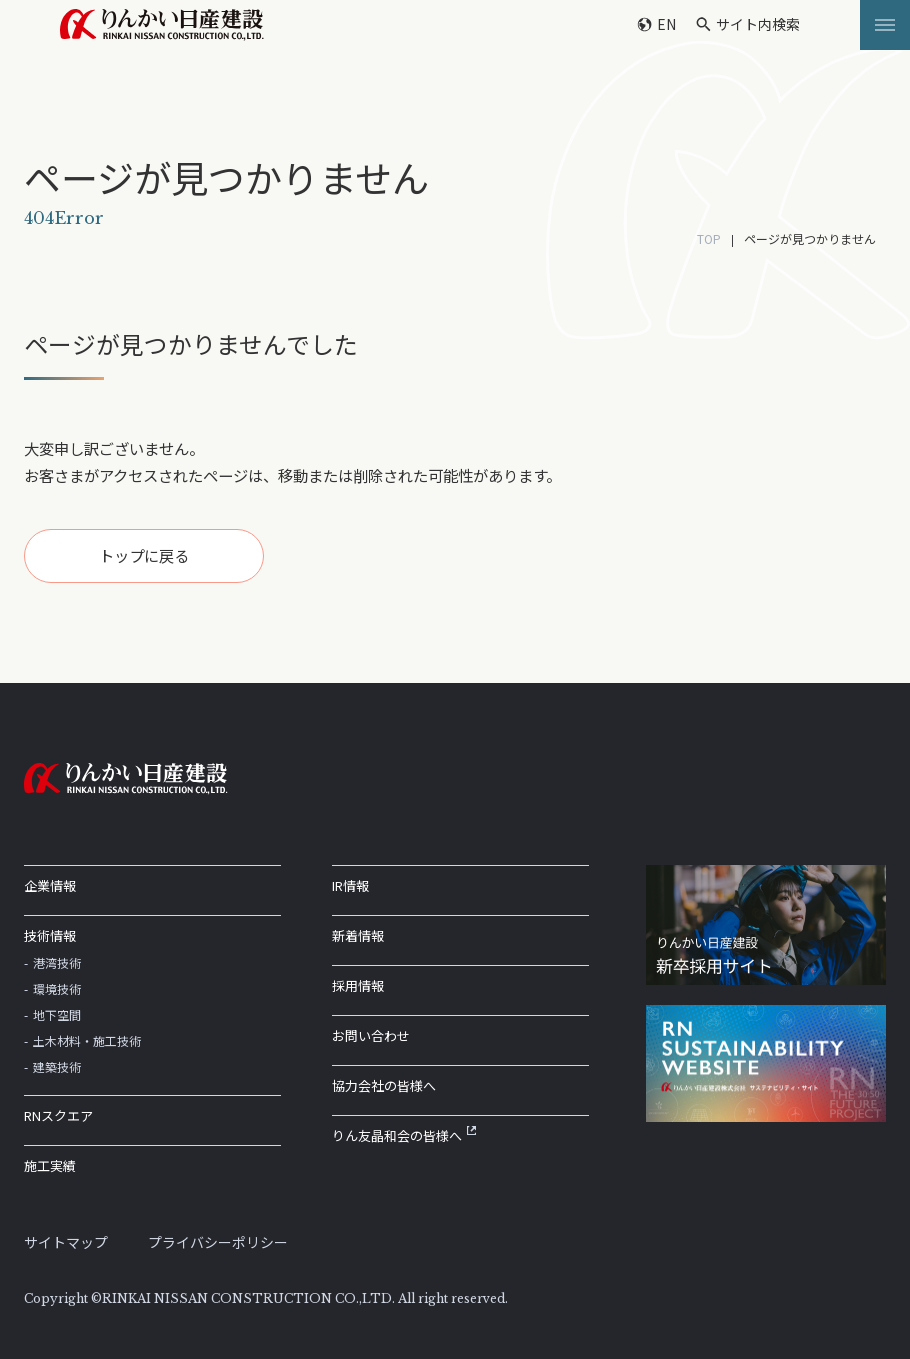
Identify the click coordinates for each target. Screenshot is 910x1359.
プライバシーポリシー (218, 1242)
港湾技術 (57, 962)
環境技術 (57, 988)
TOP (709, 238)
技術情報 (50, 935)
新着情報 (358, 935)
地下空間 (57, 1014)
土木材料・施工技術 (87, 1040)
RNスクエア (58, 1115)
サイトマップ (66, 1242)
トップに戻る (144, 555)
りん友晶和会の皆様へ (404, 1135)
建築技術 (57, 1066)
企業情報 (50, 885)
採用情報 (358, 985)
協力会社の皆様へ (384, 1085)
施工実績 (50, 1165)
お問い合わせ (371, 1035)
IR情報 (350, 885)
